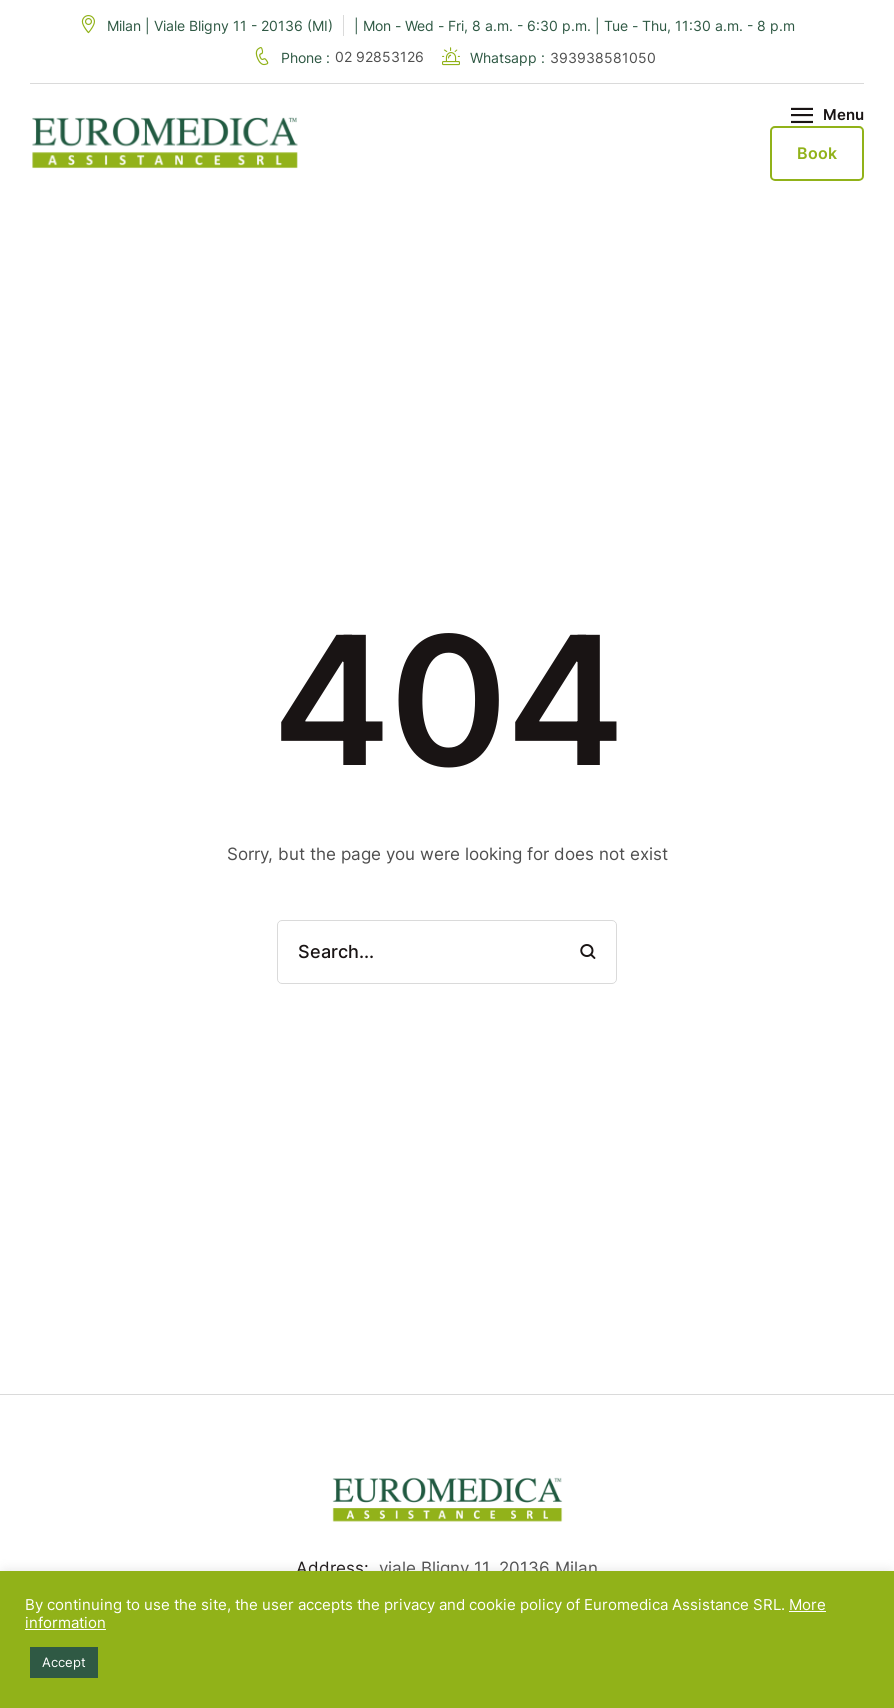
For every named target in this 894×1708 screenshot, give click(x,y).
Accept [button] (64, 1662)
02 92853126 (381, 56)
